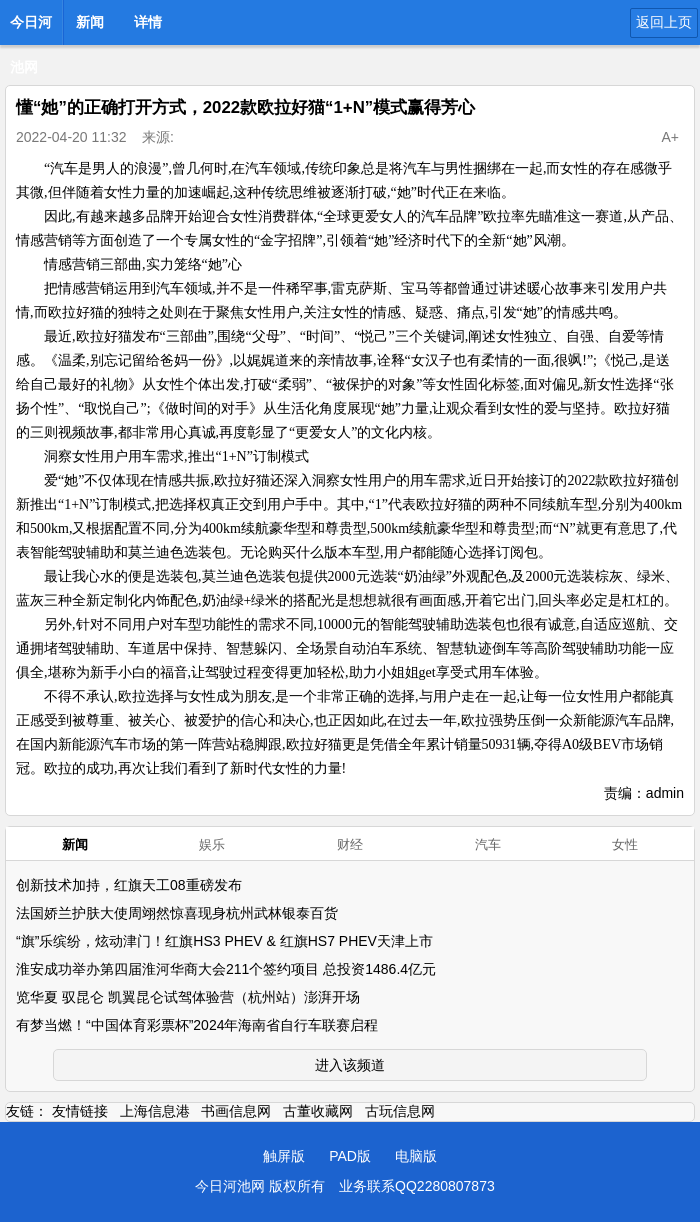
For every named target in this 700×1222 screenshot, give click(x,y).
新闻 (90, 22)
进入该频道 (350, 1065)
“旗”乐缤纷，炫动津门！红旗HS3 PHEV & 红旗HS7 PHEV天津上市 (224, 941)
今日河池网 (31, 28)
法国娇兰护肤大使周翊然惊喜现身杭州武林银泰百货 (177, 913)
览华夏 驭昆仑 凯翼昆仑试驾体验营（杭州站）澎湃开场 (188, 997)
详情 (148, 22)
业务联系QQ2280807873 (417, 1186)
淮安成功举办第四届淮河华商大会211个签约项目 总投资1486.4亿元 (226, 969)
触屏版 (284, 1156)
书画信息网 (236, 1111)
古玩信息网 (400, 1111)
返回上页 (664, 22)
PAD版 (350, 1156)
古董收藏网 (318, 1111)
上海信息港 (155, 1111)
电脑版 (416, 1156)
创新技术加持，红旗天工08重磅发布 (129, 885)
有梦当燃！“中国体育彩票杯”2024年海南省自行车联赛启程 (197, 1025)
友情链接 (80, 1111)
